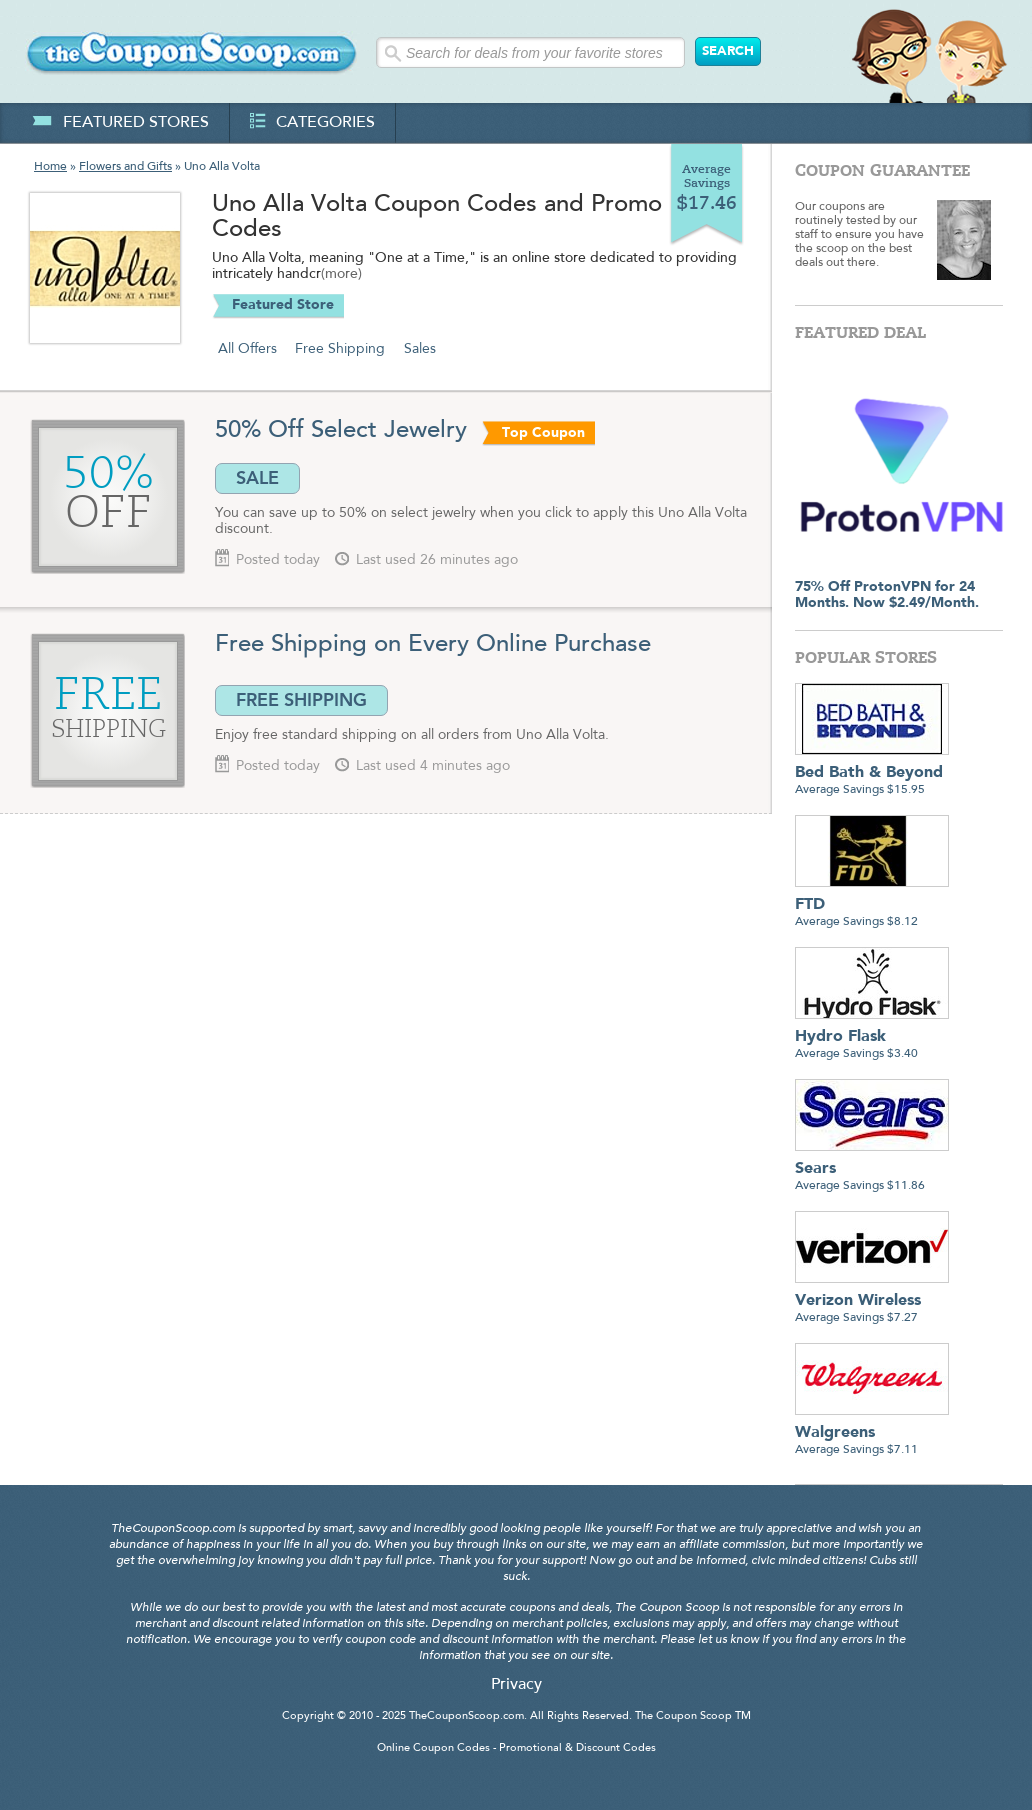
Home (50, 167)
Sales (420, 349)
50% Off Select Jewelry (344, 431)
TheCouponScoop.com (466, 1716)
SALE (257, 478)
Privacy (516, 1685)
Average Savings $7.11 (872, 1433)
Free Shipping (340, 349)
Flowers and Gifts (125, 167)
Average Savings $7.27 (872, 1301)
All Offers (247, 349)
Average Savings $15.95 (872, 773)
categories (312, 123)
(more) (341, 275)
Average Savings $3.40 (872, 1037)
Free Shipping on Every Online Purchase (433, 645)
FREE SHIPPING (301, 700)
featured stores (120, 123)
